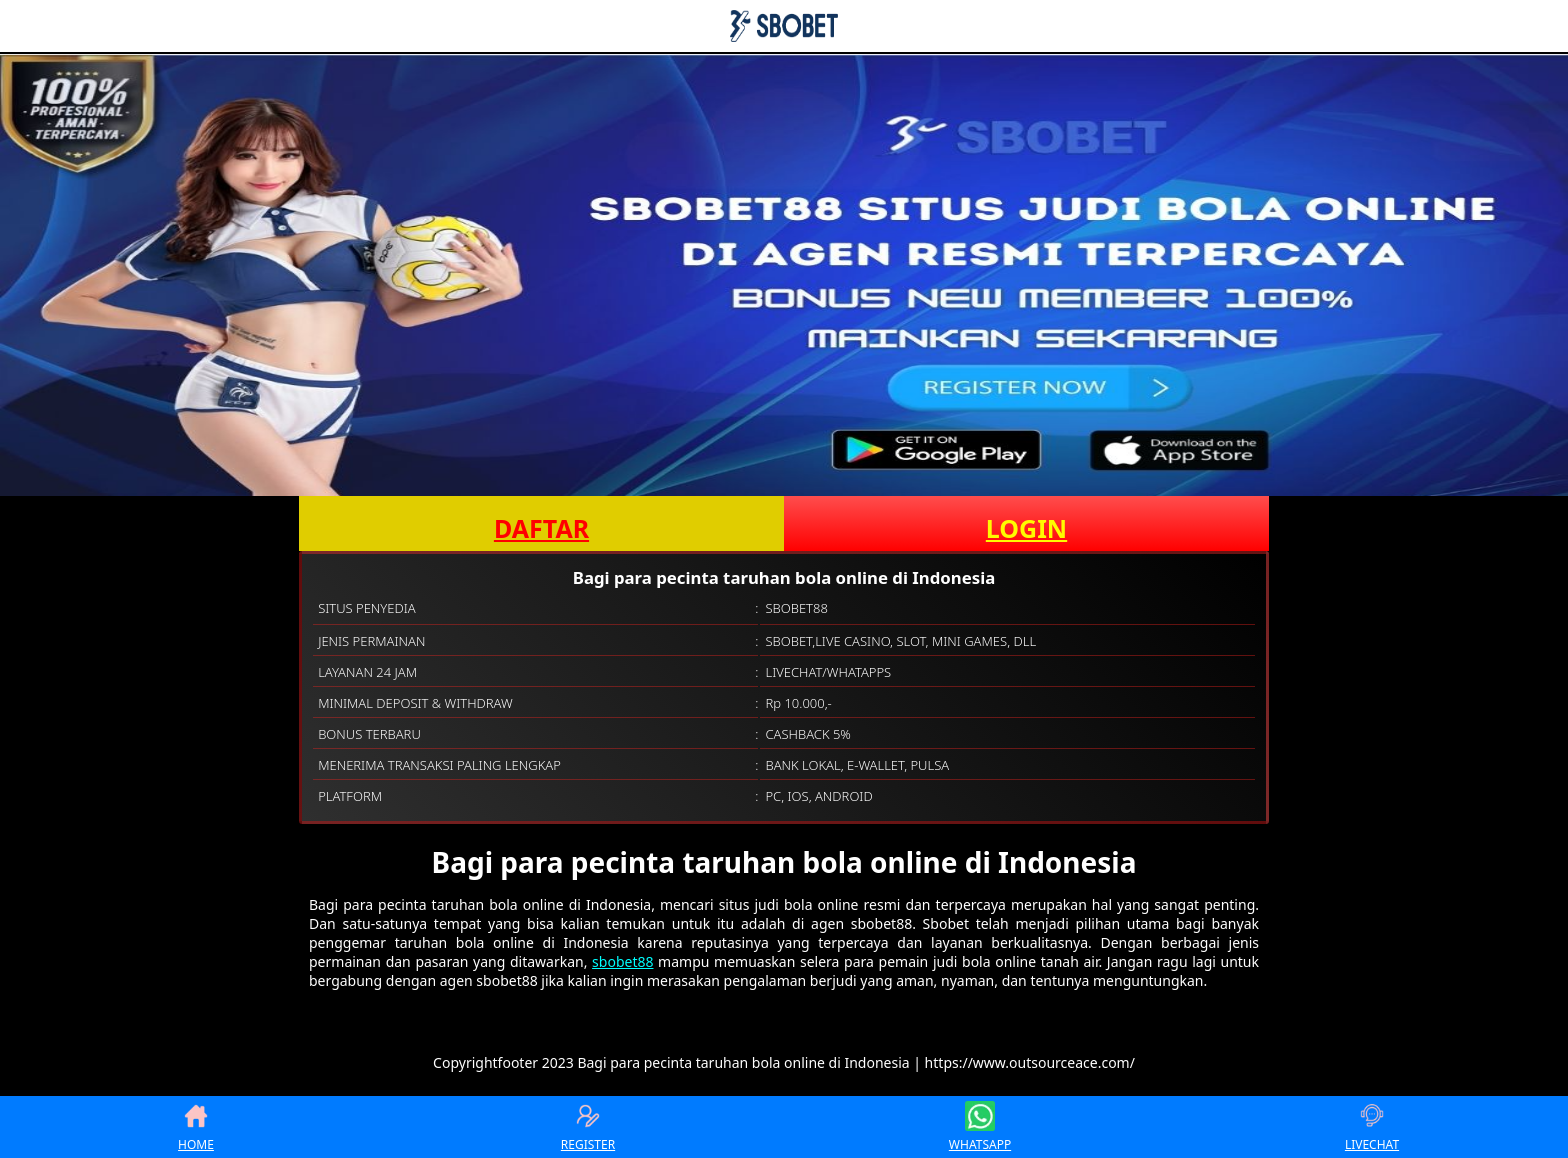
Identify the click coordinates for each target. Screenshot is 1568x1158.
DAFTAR (541, 528)
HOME (196, 1127)
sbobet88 (622, 961)
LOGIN (1026, 528)
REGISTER (588, 1127)
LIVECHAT (1372, 1127)
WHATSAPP (980, 1127)
